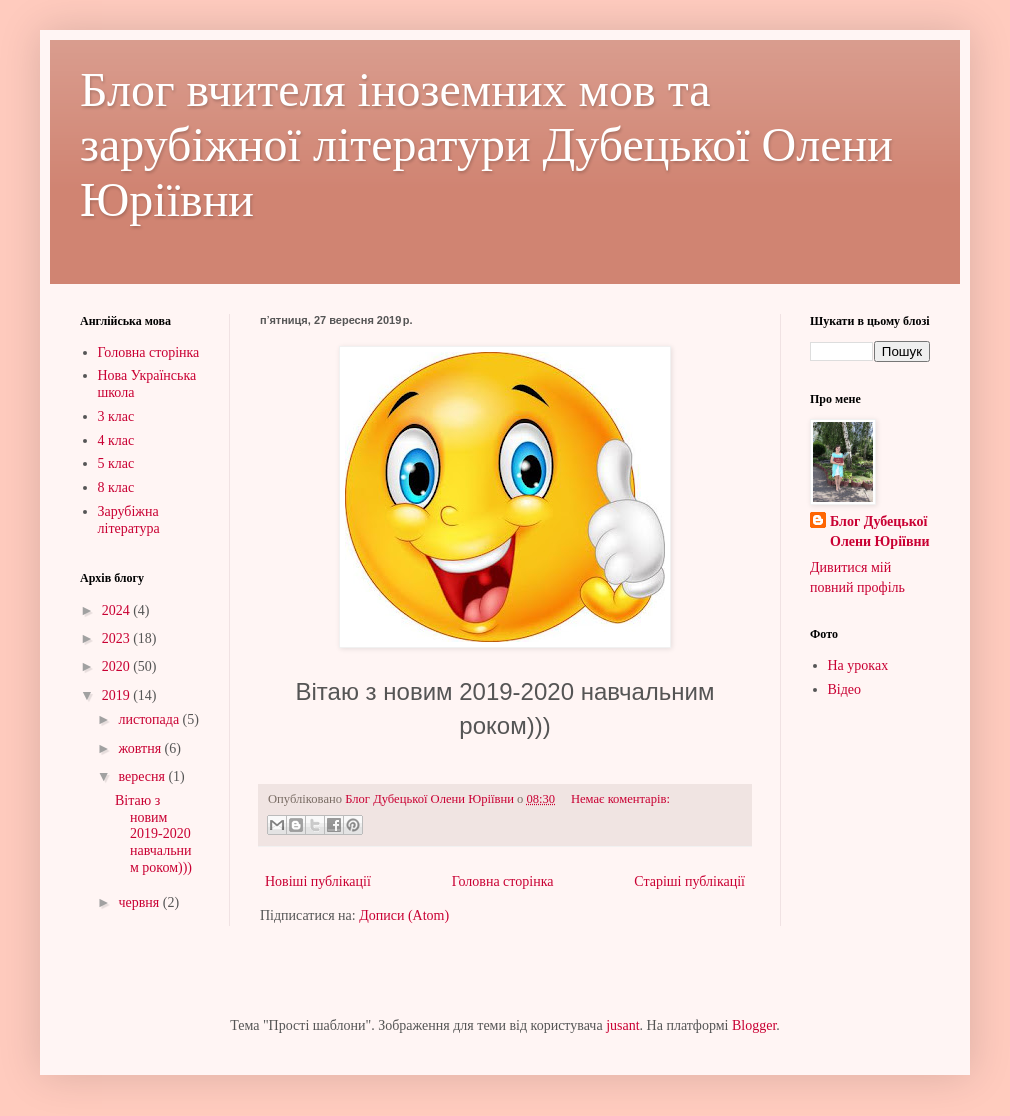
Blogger (754, 1025)
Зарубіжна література (129, 520)
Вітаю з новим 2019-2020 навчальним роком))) (153, 834)
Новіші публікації (318, 881)
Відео (845, 689)
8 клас (116, 487)
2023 (118, 638)
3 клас (116, 416)
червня (140, 902)
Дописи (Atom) (404, 915)
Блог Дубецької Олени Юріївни (880, 531)
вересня (143, 776)
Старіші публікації (689, 881)
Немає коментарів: (620, 799)
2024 (118, 610)
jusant (622, 1025)
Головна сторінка (503, 881)
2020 (118, 666)
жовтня (141, 748)
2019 (118, 695)
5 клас (116, 463)
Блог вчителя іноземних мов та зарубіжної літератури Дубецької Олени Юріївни (486, 144)
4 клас (116, 440)
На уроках (858, 665)
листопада (150, 719)
